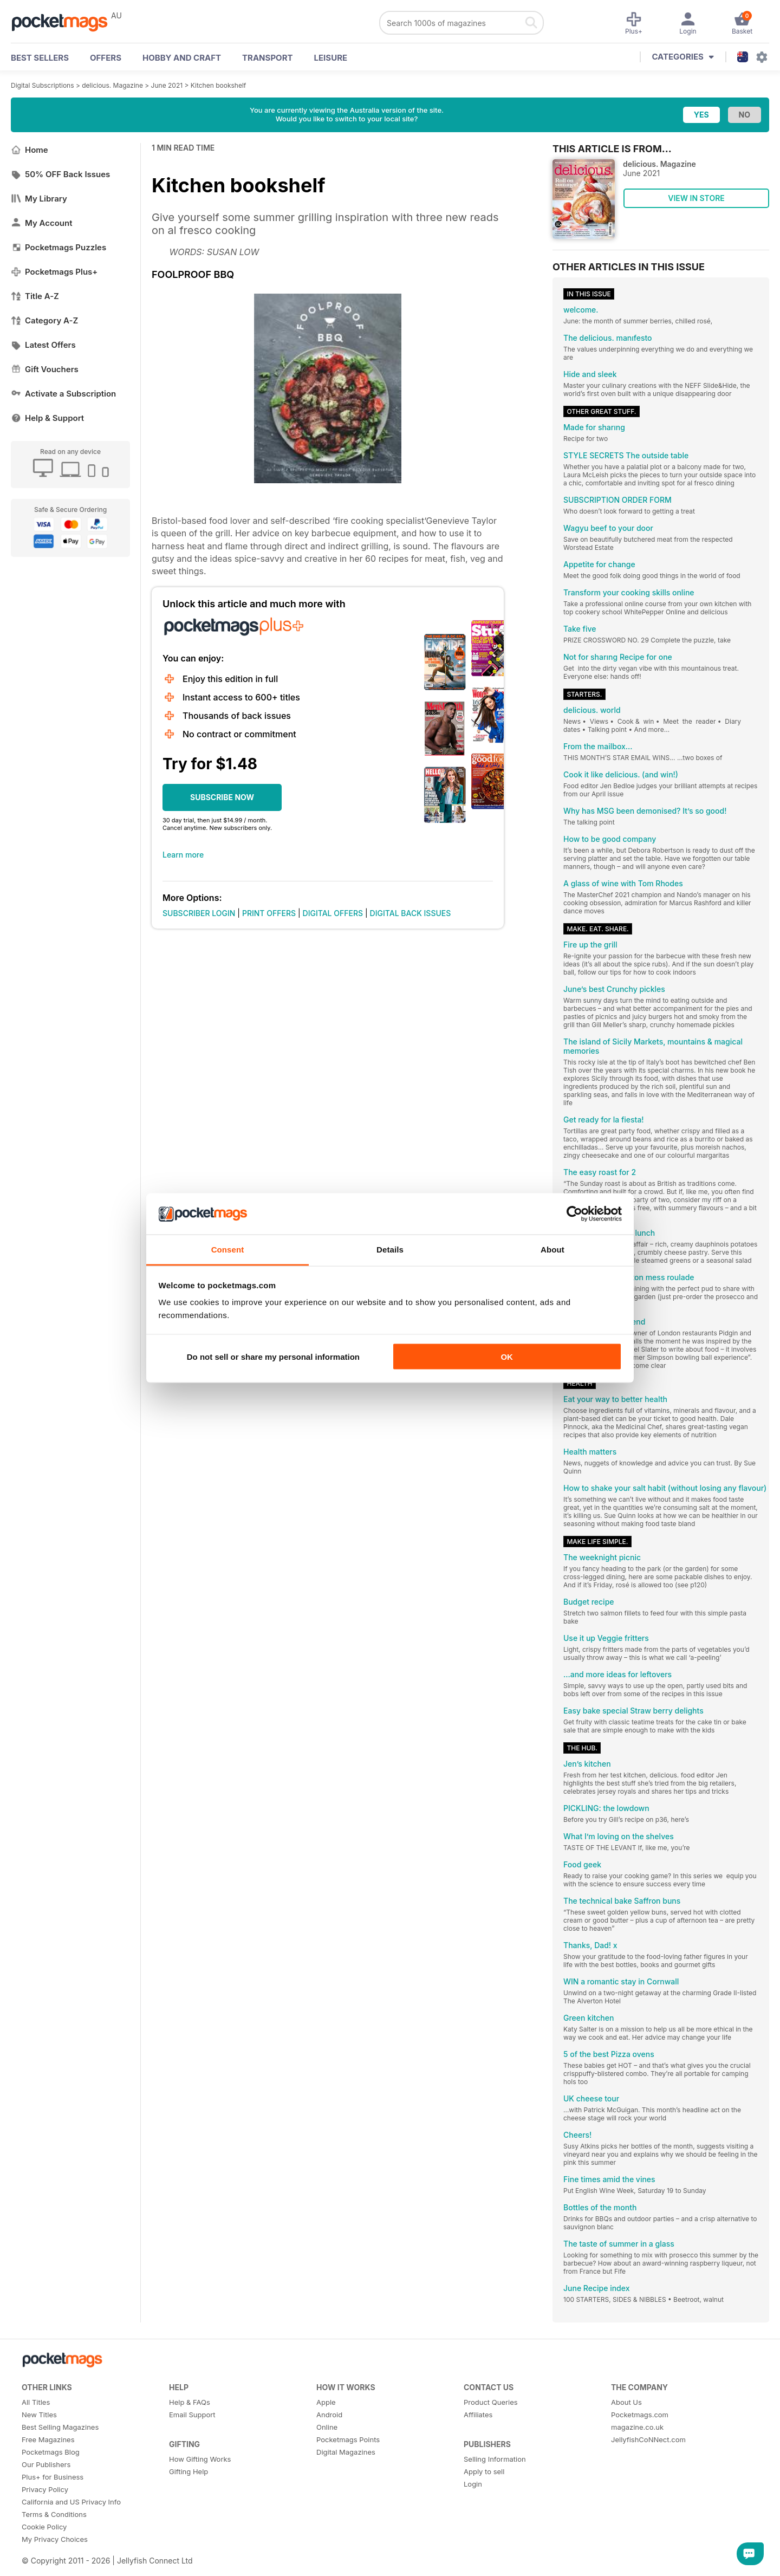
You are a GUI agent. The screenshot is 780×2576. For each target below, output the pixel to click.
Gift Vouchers (45, 369)
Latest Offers (43, 345)
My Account (42, 223)
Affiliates (478, 2414)
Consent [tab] (227, 1249)
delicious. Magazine (112, 85)
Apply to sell (484, 2471)
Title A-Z (35, 296)
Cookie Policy (44, 2526)
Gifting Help (188, 2471)
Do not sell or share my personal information (273, 1356)
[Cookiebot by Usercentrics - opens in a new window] (574, 1214)
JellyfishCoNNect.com (648, 2439)
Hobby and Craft (181, 58)
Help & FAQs (189, 2402)
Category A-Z (44, 320)
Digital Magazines (345, 2452)
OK (506, 1356)
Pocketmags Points (348, 2439)
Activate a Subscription (63, 393)
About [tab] (552, 1249)
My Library (39, 198)
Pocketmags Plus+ (54, 272)
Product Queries (491, 2402)
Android (329, 2414)
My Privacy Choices (55, 2539)
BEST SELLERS (40, 58)
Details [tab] (390, 1249)
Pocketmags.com (639, 2414)
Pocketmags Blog (51, 2452)
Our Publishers (46, 2464)
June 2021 (167, 85)
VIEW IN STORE (696, 198)
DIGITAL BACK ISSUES (410, 913)
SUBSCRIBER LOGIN (198, 913)
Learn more (183, 854)
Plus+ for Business (52, 2477)
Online (326, 2427)
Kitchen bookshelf (218, 85)
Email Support (192, 2414)
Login (473, 2484)
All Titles (36, 2402)
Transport (267, 58)
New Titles (39, 2414)
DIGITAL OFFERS (333, 913)
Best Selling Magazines (60, 2427)
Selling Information (495, 2459)
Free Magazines (48, 2439)
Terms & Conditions (54, 2514)
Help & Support (47, 418)
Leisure (331, 58)
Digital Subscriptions (42, 85)
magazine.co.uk (637, 2427)
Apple (326, 2402)
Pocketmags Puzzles (58, 247)
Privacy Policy (45, 2489)
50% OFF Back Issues (60, 174)
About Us (626, 2402)
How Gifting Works (200, 2459)
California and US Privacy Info (71, 2501)
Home (29, 150)
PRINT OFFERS (269, 913)
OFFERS (105, 58)
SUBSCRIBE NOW (222, 797)
